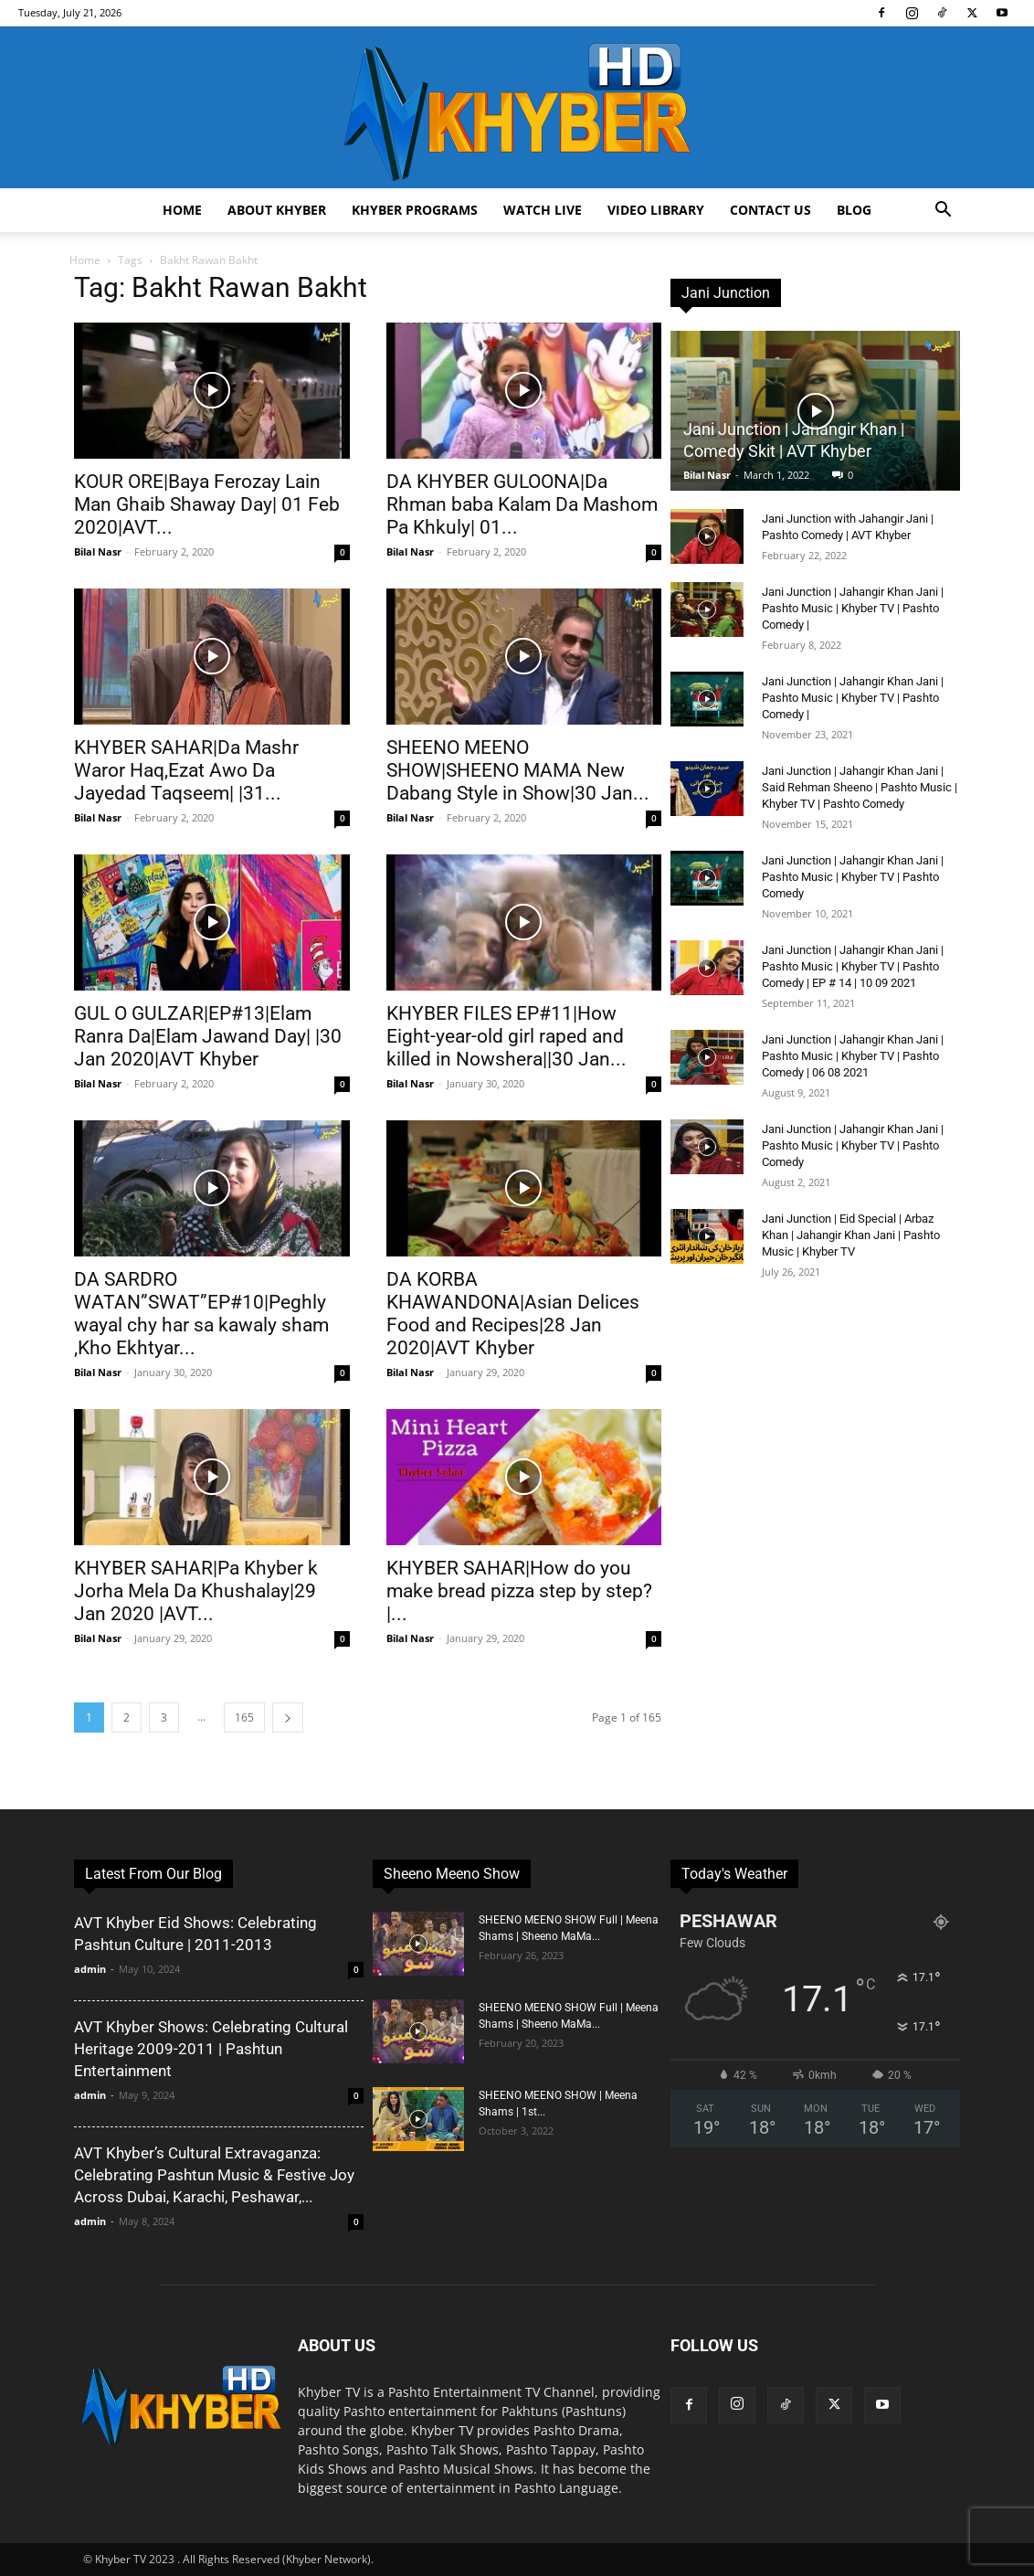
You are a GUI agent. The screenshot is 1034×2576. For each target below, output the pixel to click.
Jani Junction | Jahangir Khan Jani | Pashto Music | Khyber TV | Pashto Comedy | (853, 608)
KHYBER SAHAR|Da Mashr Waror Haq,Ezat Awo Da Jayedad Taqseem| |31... (186, 770)
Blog (854, 209)
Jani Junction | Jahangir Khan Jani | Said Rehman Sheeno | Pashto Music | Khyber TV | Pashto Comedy (859, 787)
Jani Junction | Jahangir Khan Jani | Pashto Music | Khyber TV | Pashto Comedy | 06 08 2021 (853, 1056)
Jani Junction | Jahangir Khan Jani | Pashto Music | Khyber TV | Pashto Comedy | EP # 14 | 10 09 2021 (853, 966)
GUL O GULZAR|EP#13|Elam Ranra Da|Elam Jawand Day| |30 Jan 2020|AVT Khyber (208, 1036)
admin (90, 1969)
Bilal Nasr (97, 551)
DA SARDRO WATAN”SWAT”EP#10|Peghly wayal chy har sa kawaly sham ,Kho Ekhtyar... (201, 1313)
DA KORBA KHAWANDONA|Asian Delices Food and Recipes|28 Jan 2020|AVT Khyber (512, 1313)
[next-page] (287, 1717)
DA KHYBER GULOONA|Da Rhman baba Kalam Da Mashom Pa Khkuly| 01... (522, 504)
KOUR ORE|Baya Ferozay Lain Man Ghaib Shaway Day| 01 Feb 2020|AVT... (207, 504)
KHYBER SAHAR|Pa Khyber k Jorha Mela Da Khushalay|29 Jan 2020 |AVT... (196, 1591)
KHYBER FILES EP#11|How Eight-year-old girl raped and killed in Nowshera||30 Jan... (506, 1036)
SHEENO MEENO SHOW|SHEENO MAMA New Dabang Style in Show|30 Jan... (517, 770)
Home (182, 209)
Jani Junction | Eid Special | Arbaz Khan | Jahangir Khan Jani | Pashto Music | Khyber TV (851, 1235)
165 (244, 1717)
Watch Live (542, 209)
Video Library (655, 209)
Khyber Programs (415, 209)
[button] (943, 211)
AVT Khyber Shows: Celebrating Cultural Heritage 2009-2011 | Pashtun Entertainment (211, 2049)
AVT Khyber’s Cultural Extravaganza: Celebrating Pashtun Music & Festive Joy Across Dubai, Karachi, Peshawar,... (214, 2175)
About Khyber (276, 209)
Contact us (770, 209)
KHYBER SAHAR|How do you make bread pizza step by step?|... (519, 1591)
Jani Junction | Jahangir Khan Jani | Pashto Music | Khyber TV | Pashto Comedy (853, 876)
